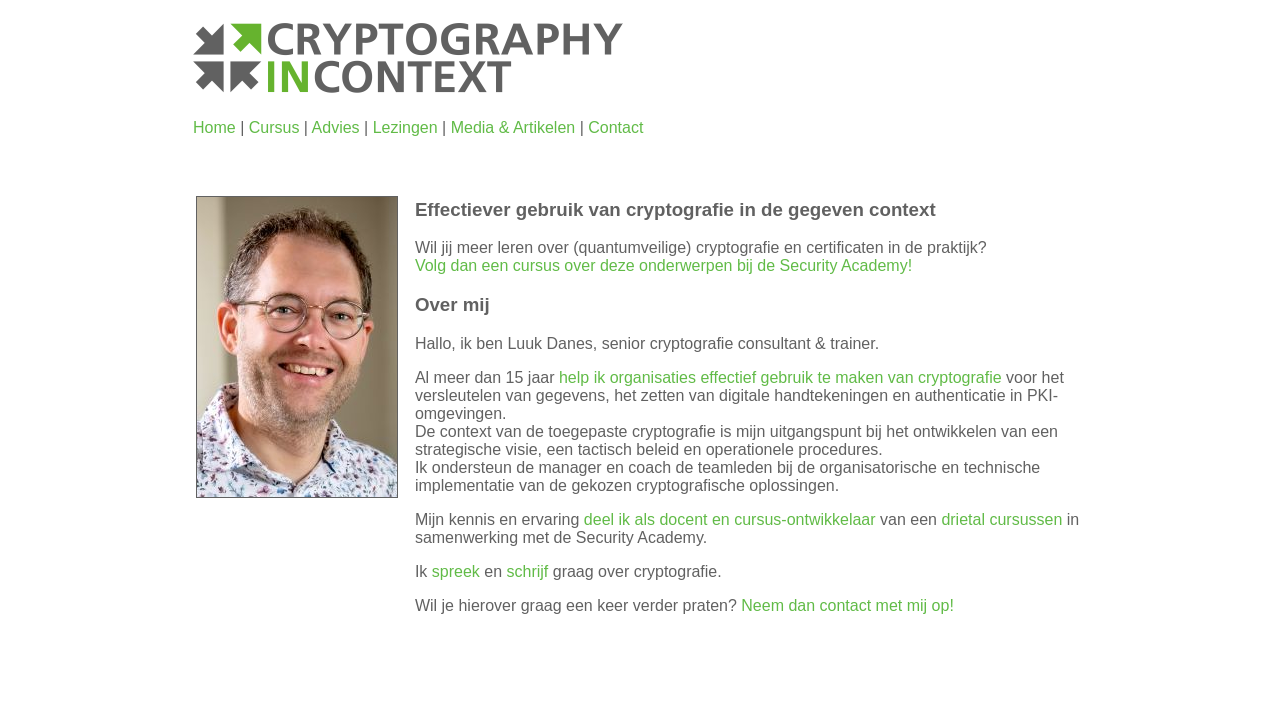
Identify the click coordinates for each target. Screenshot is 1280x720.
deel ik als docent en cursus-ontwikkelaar (730, 519)
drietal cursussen (1001, 519)
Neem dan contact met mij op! (847, 605)
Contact (615, 127)
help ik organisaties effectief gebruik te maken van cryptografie (780, 377)
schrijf (528, 571)
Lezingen (405, 127)
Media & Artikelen (513, 127)
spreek (456, 571)
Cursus (274, 127)
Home (214, 127)
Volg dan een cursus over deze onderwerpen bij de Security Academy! (663, 265)
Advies (336, 127)
